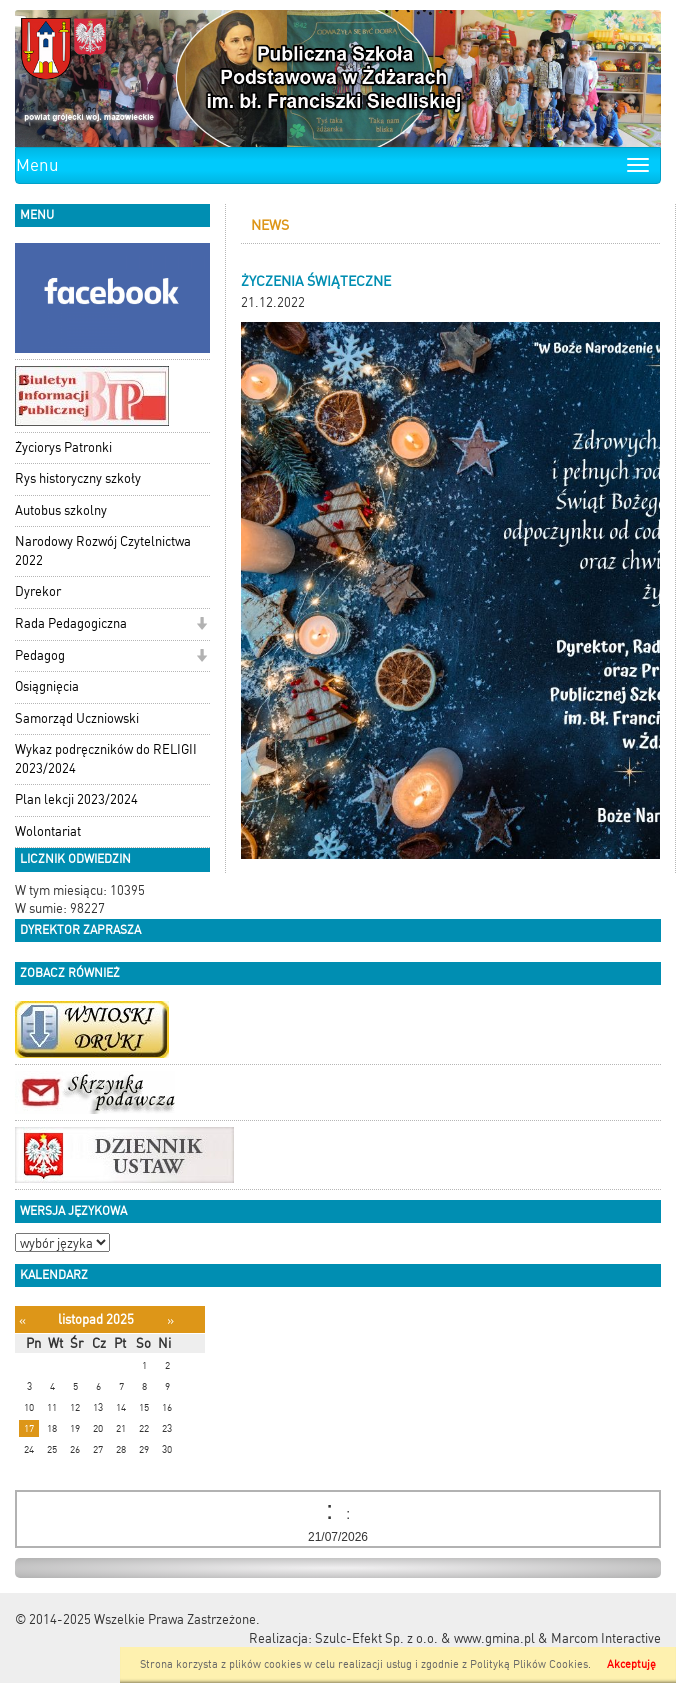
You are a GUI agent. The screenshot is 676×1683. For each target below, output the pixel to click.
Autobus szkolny (61, 510)
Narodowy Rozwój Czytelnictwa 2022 (103, 551)
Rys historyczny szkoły (78, 478)
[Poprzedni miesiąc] (22, 1320)
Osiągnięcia (47, 686)
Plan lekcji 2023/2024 (76, 799)
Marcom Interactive (606, 1638)
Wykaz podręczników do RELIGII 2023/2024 (106, 759)
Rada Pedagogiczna (71, 623)
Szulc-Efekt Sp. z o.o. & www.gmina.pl (425, 1638)
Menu (37, 165)
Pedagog (40, 655)
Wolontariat (48, 831)
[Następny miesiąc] (170, 1320)
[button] (201, 625)
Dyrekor (38, 591)
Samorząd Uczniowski (77, 718)
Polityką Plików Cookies (529, 1664)
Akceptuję (631, 1664)
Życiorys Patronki (63, 447)
